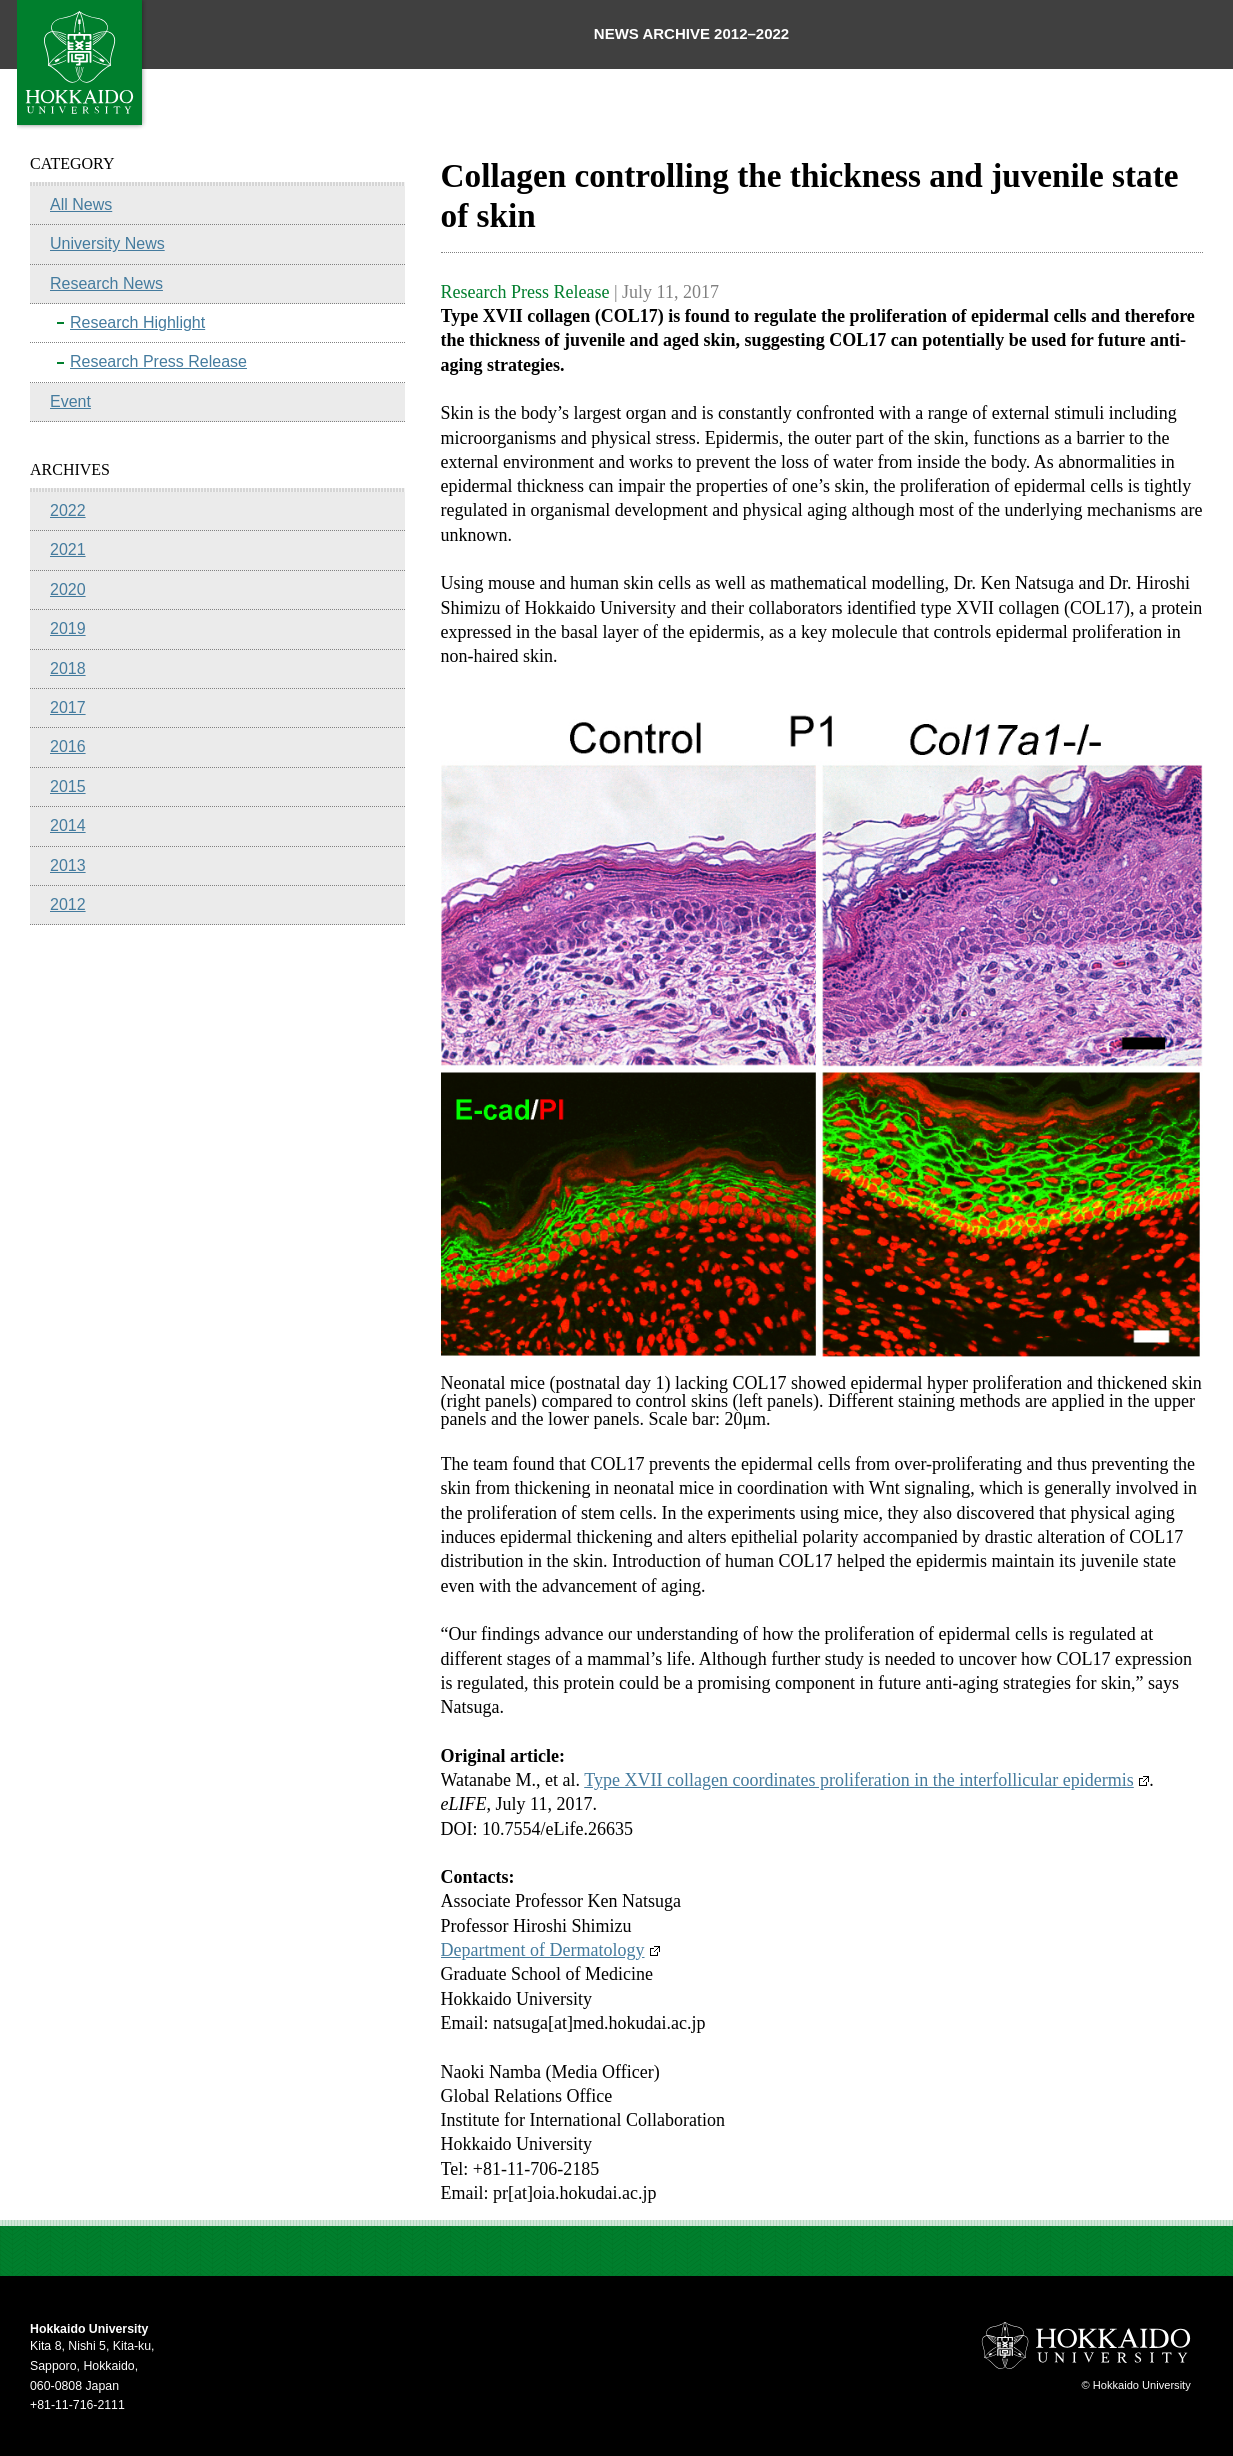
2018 (68, 668)
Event (70, 401)
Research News (106, 283)
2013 (68, 865)
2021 (68, 549)
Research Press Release (158, 361)
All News (81, 204)
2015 (68, 786)
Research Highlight (137, 322)
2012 (68, 904)
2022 (68, 510)
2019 (68, 628)
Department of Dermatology (550, 1950)
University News (107, 243)
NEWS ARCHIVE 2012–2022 (691, 33)
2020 (68, 589)
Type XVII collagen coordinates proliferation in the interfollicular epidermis (866, 1780)
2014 (68, 825)
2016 (68, 746)
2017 (68, 707)
